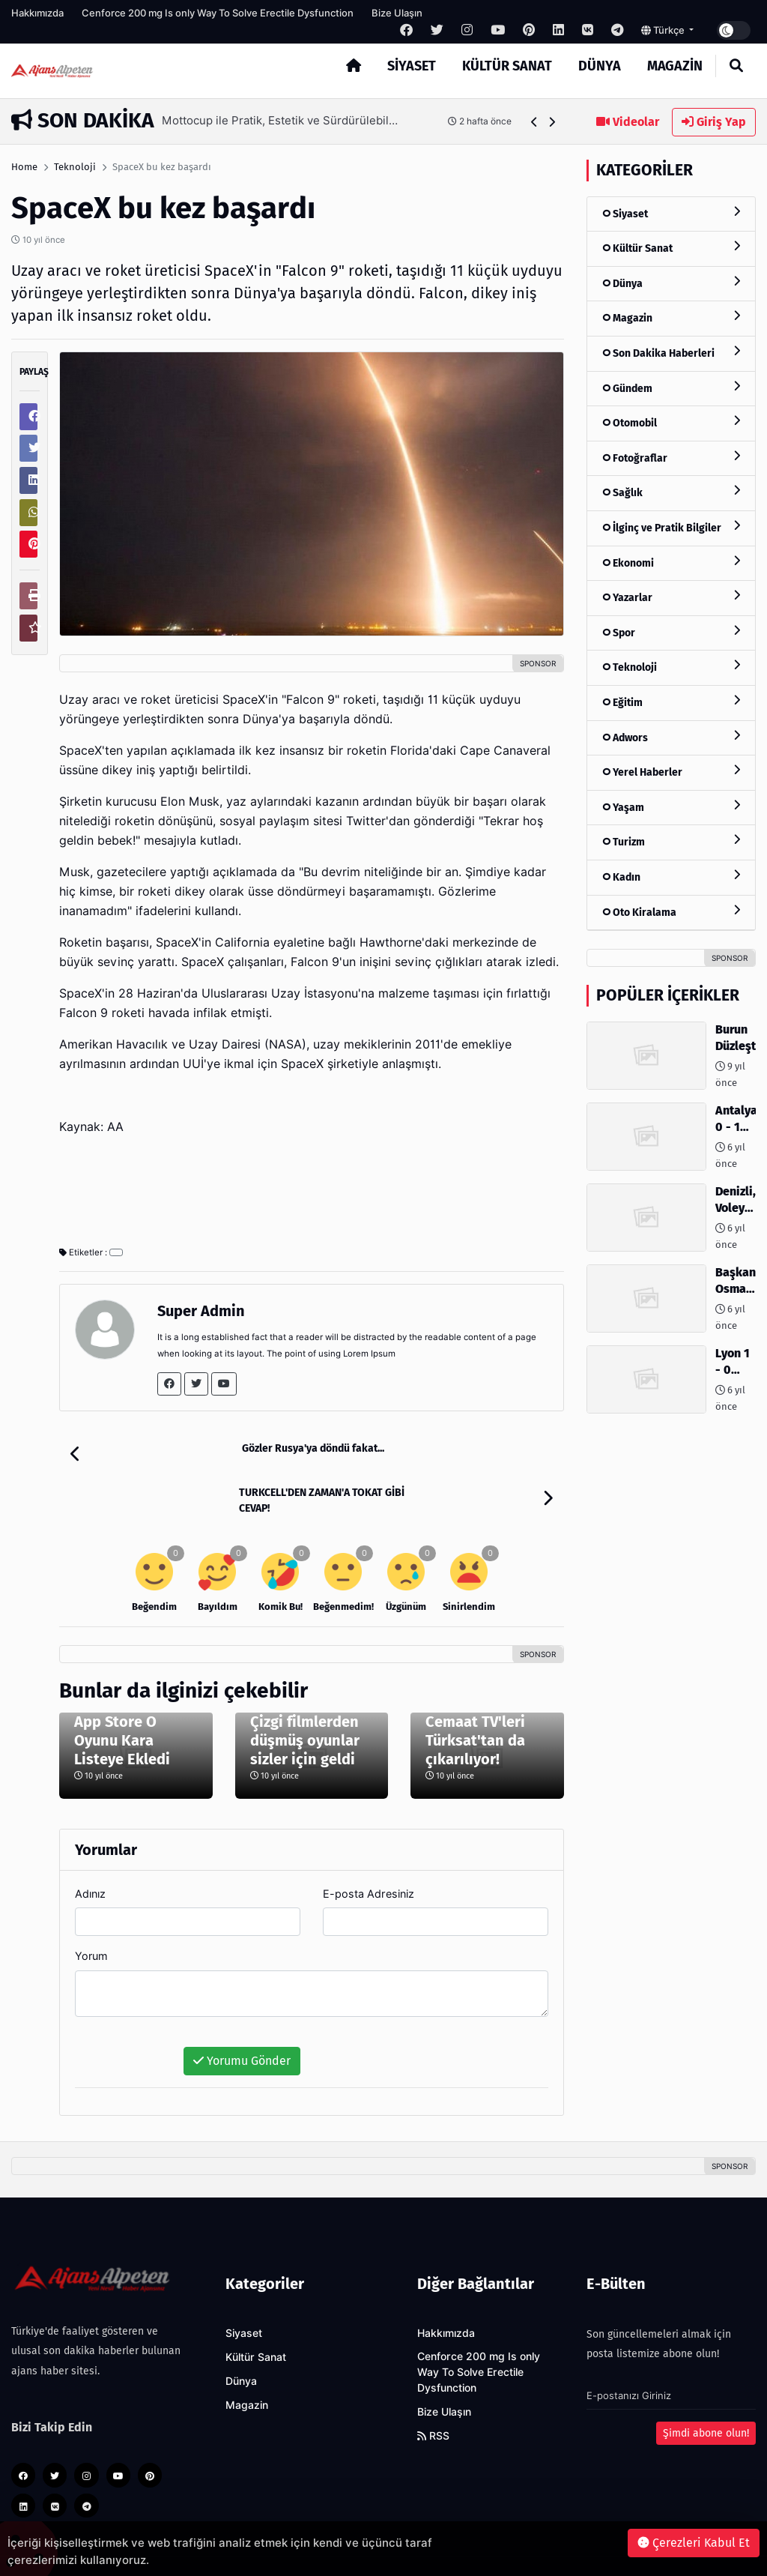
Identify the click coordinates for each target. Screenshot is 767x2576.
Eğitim (671, 702)
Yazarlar (671, 597)
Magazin (675, 66)
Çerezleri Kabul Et (693, 2543)
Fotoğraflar (671, 457)
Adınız (90, 1849)
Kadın (671, 876)
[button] (534, 121)
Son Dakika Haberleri (671, 353)
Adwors (671, 737)
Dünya (599, 66)
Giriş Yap (714, 122)
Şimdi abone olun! (706, 2389)
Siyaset (411, 66)
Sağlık (671, 492)
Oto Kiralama (671, 912)
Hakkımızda (37, 13)
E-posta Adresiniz (368, 1849)
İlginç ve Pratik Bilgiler (671, 527)
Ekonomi (671, 562)
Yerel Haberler (671, 771)
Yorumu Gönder (242, 2016)
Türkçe (664, 30)
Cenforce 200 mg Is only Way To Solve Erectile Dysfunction (218, 13)
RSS (433, 2392)
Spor (671, 632)
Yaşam (671, 807)
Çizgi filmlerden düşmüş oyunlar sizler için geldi (305, 1696)
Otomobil (671, 422)
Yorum (91, 1911)
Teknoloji (75, 166)
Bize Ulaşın (397, 13)
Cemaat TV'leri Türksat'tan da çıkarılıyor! (475, 1696)
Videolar (627, 122)
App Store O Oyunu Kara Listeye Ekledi (122, 1696)
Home (24, 166)
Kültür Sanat (507, 66)
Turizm (671, 841)
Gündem (671, 388)
